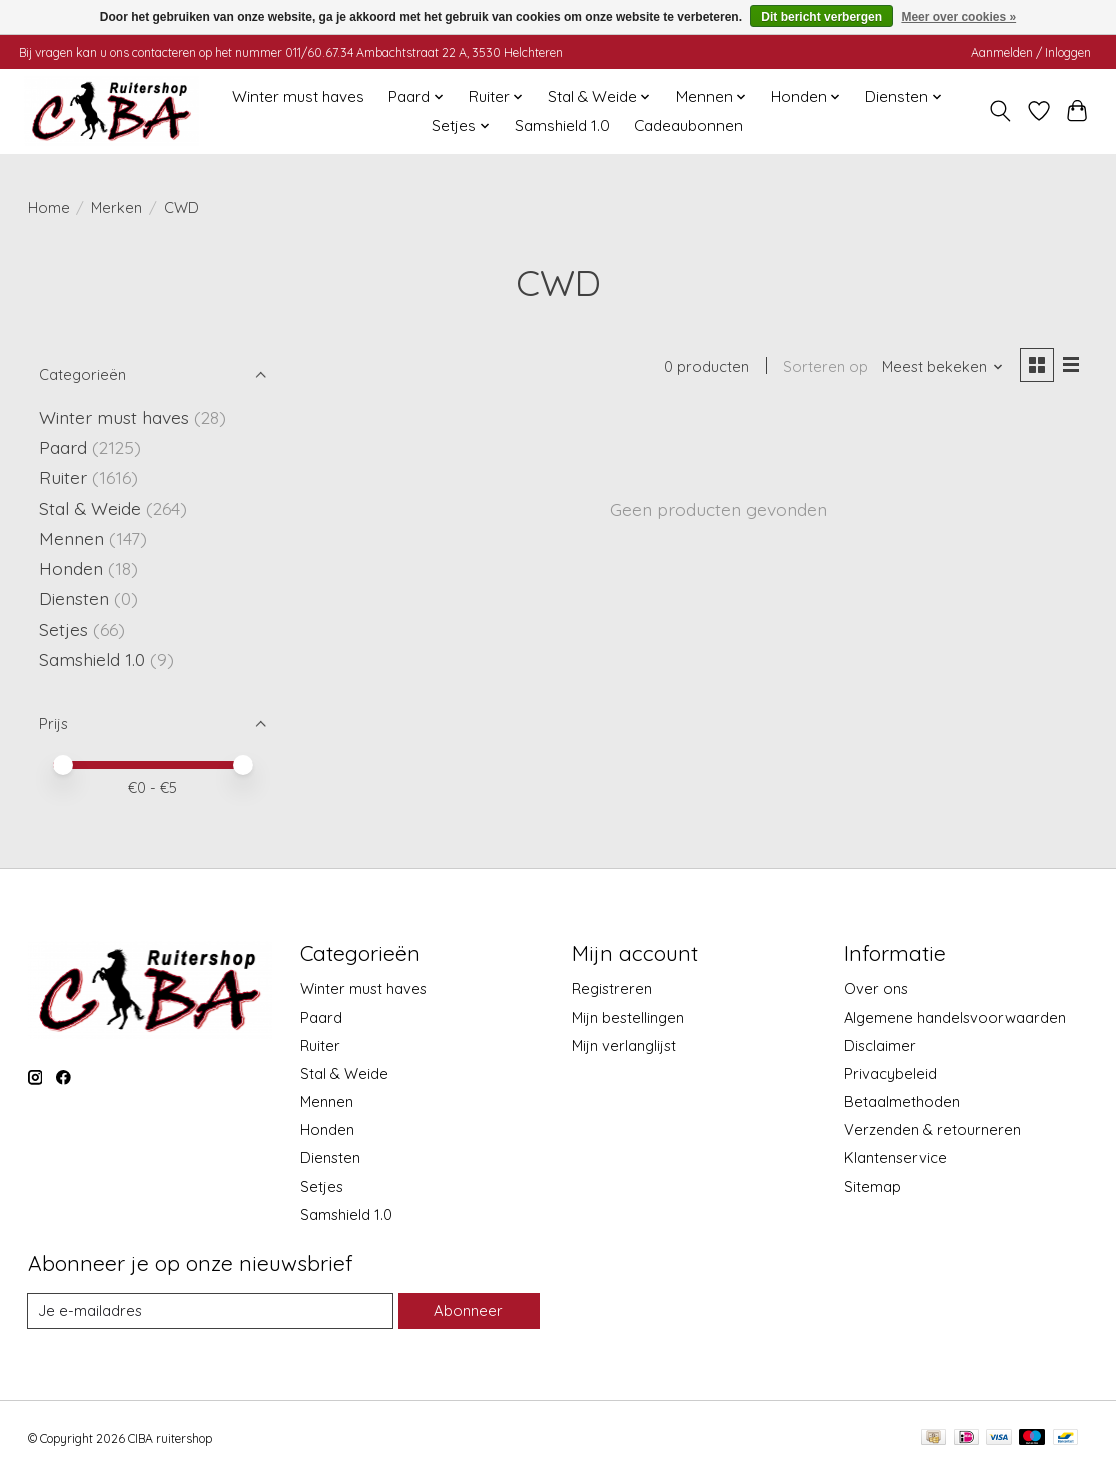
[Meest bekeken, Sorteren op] (942, 367)
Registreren (612, 988)
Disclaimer (880, 1045)
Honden (71, 568)
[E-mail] (211, 1311)
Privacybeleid (890, 1073)
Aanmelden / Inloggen (1031, 52)
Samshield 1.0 (562, 125)
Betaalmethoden (902, 1101)
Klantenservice (895, 1157)
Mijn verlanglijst (624, 1045)
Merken (116, 207)
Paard (63, 447)
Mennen (71, 538)
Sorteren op (825, 367)
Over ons (876, 988)
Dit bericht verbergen (821, 17)
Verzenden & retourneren (932, 1129)
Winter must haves (298, 96)
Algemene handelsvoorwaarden (955, 1017)
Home (49, 207)
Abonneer (469, 1310)
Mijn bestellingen (628, 1017)
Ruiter (63, 477)
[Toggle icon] (999, 111)
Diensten (74, 598)
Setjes (63, 629)
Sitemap (872, 1186)
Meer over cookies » (958, 17)
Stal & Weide (90, 508)
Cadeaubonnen (688, 125)
